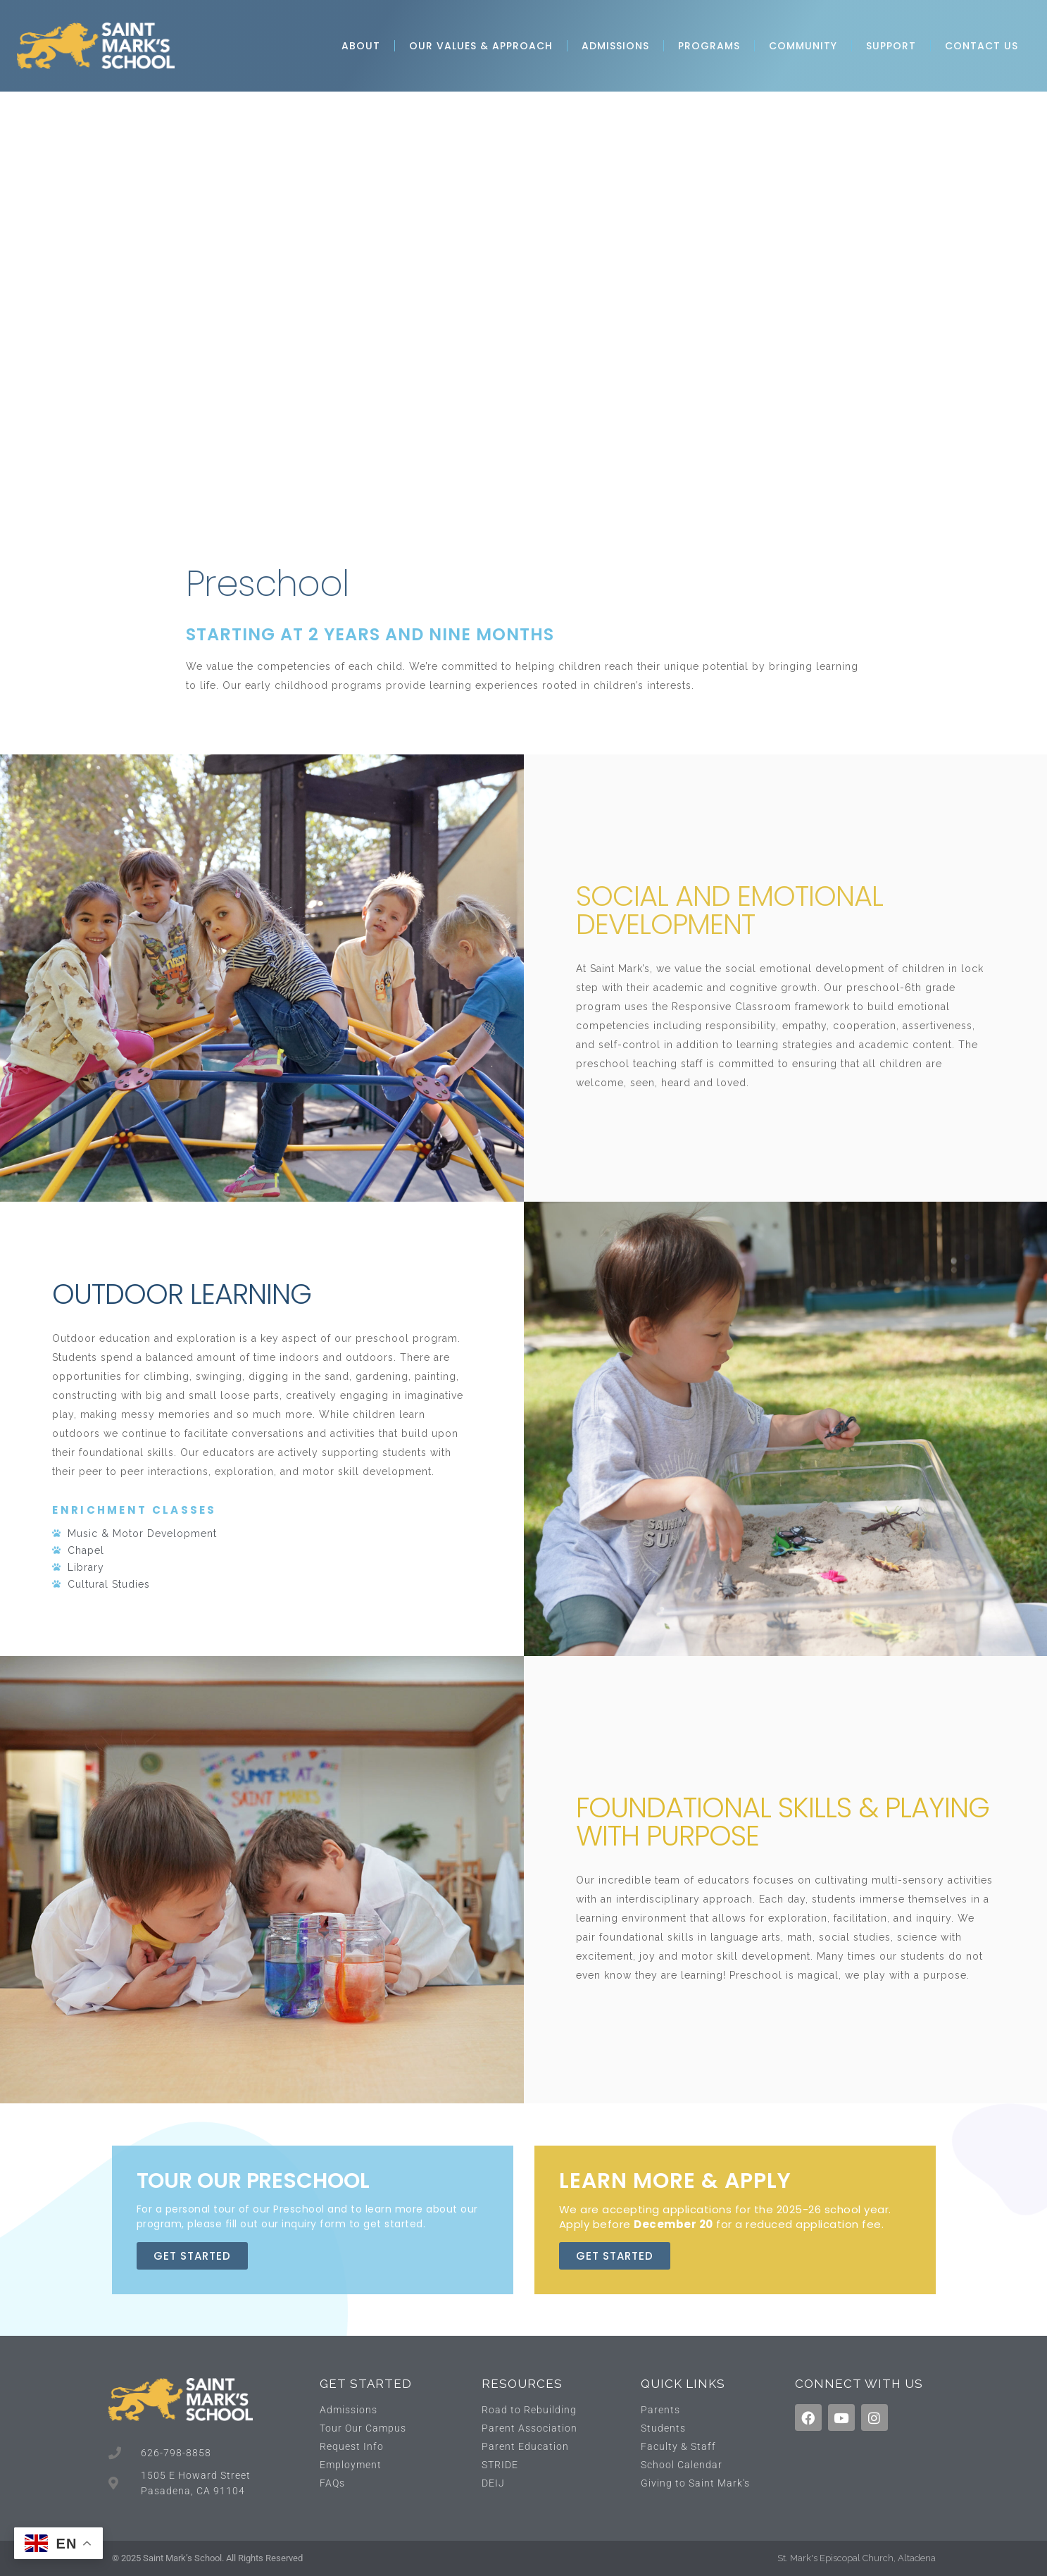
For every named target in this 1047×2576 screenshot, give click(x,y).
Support (891, 46)
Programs (709, 46)
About (360, 46)
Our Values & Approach (481, 46)
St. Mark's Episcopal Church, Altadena (856, 2558)
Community (803, 46)
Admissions (615, 46)
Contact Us (981, 46)
